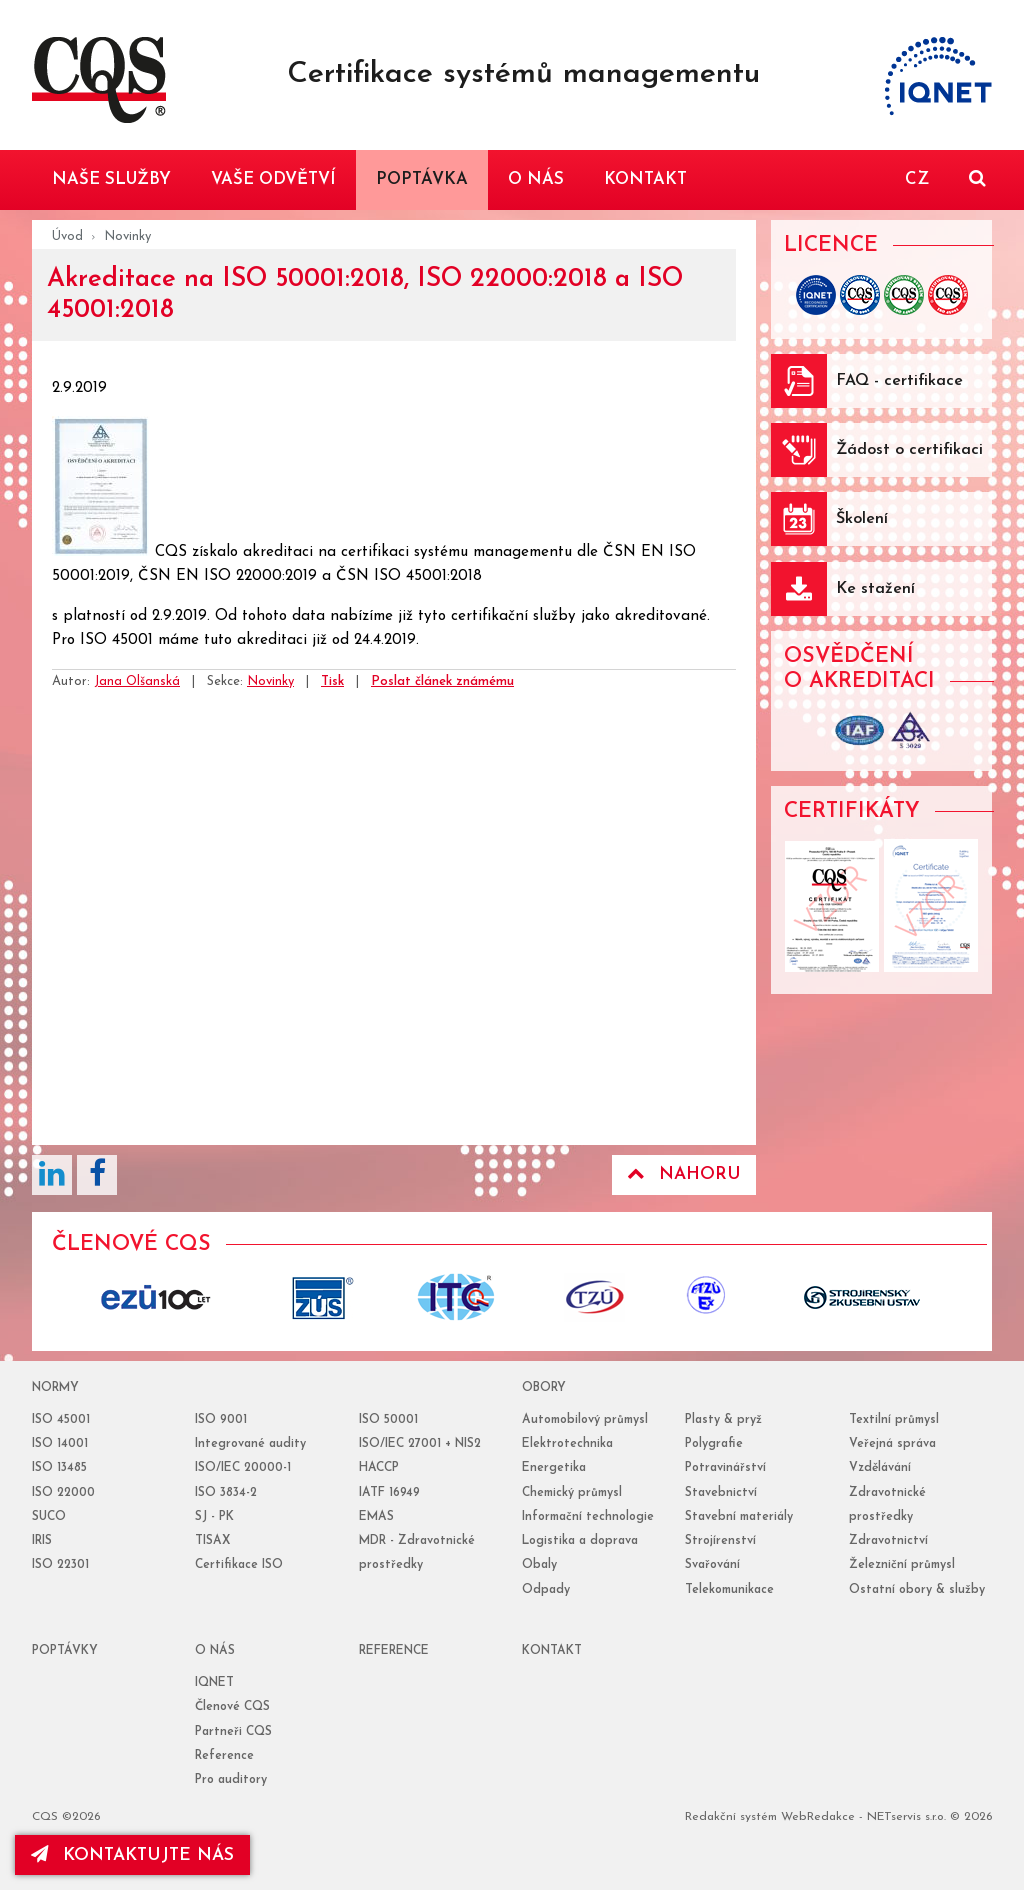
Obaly (539, 1565)
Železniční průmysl (902, 1565)
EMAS (376, 1517)
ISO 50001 (388, 1420)
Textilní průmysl (894, 1420)
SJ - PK (214, 1517)
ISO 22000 (63, 1493)
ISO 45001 (61, 1420)
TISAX (212, 1541)
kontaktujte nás (134, 1855)
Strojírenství (720, 1541)
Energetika (554, 1468)
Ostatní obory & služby (917, 1590)
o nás (215, 1651)
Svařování (712, 1565)
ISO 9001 (221, 1420)
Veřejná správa (892, 1444)
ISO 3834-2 (226, 1493)
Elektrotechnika (567, 1444)
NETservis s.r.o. (906, 1817)
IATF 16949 (389, 1493)
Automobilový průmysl (585, 1420)
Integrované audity (250, 1444)
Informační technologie (588, 1517)
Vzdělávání (880, 1468)
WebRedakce (818, 1817)
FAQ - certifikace (899, 381)
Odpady (546, 1590)
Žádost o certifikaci (909, 450)
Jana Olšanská (137, 681)
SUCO (49, 1517)
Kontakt (552, 1651)
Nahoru (684, 1174)
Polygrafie (714, 1444)
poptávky (65, 1651)
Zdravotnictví (888, 1541)
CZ (917, 179)
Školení (862, 519)
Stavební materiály (739, 1517)
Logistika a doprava (580, 1541)
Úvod (67, 236)
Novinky (127, 236)
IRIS (42, 1541)
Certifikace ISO (239, 1565)
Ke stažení (875, 589)
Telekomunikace (729, 1590)
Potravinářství (725, 1468)
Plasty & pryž (723, 1420)
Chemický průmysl (572, 1493)
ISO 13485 (59, 1468)
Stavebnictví (721, 1493)
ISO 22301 (60, 1565)
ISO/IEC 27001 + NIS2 (420, 1444)
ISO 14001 (60, 1444)
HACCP (379, 1468)
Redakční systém (731, 1817)
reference (394, 1651)
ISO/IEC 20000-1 (243, 1468)
